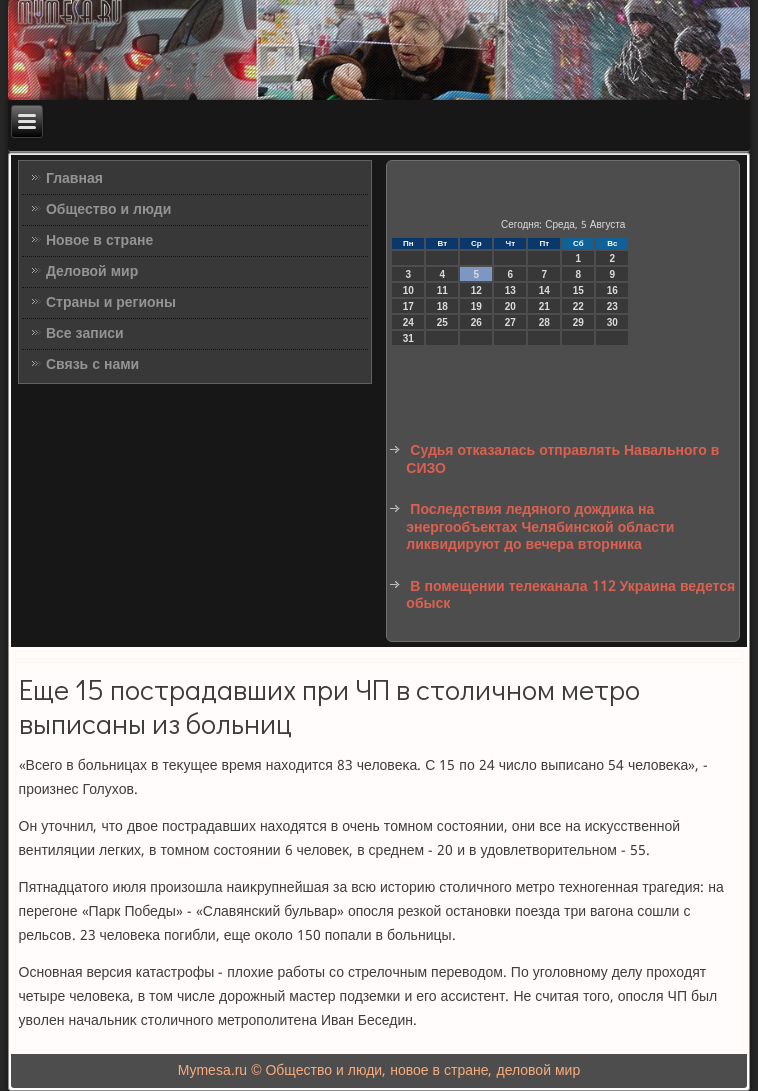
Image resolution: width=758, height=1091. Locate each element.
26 (476, 322)
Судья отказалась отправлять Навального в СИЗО (562, 460)
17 (408, 306)
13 (510, 290)
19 (476, 306)
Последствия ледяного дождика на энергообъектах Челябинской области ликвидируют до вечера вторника (540, 527)
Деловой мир (92, 272)
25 (442, 322)
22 (578, 306)
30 (612, 322)
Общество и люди (108, 210)
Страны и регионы (111, 303)
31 (408, 338)
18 (442, 306)
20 (510, 306)
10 (408, 290)
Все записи (85, 334)
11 (442, 290)
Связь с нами (92, 365)
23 (612, 306)
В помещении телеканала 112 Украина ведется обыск (570, 596)
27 (510, 322)
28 (544, 322)
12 (476, 290)
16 (612, 290)
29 (578, 322)
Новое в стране (99, 241)
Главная (74, 179)
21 (544, 306)
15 (578, 290)
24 (408, 322)
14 (544, 290)
